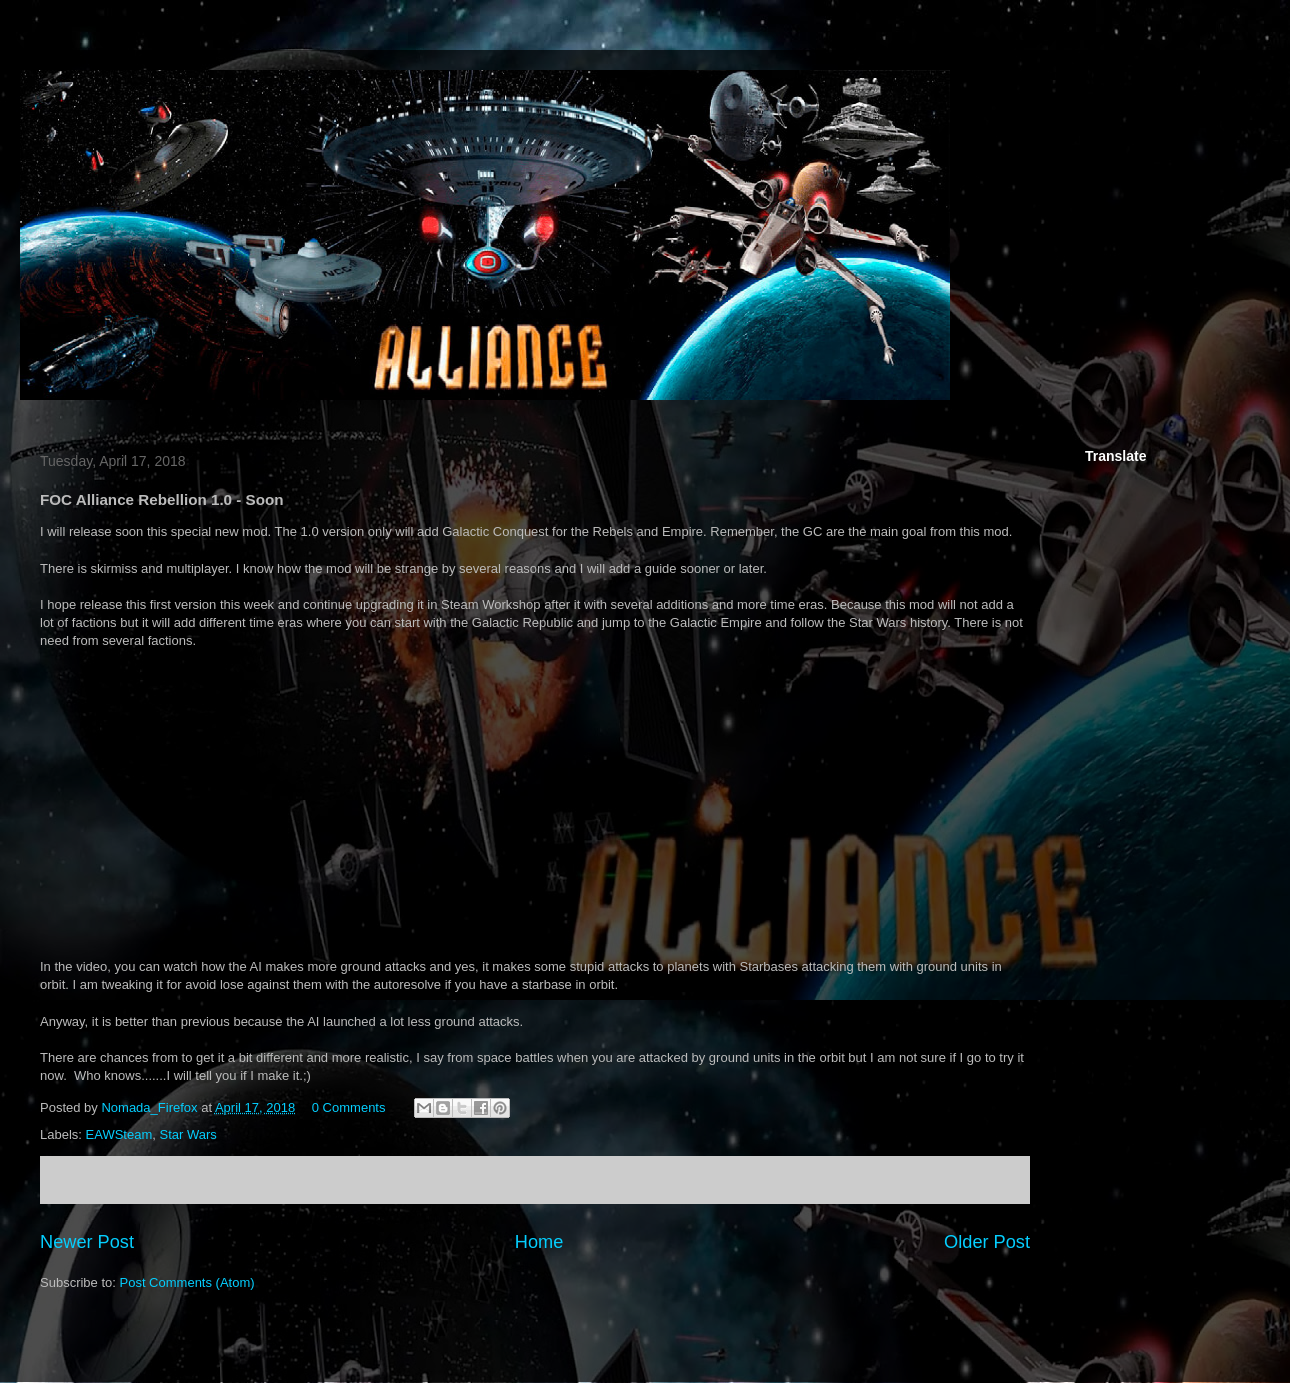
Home (539, 1242)
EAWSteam (119, 1134)
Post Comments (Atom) (187, 1282)
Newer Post (87, 1242)
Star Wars (187, 1134)
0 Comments (349, 1107)
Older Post (987, 1242)
